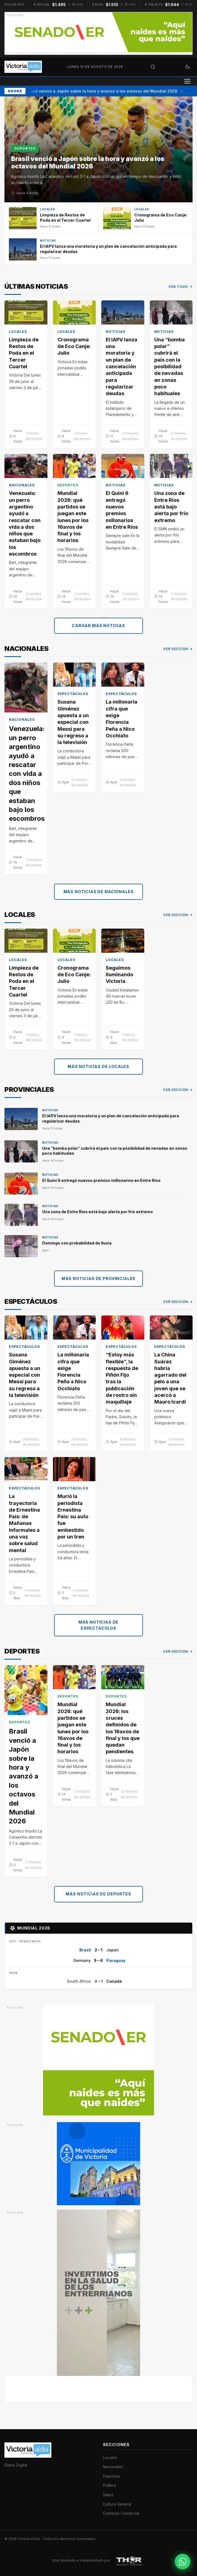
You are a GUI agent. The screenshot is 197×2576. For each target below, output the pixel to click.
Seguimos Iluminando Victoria (119, 974)
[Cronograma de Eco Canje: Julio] (146, 218)
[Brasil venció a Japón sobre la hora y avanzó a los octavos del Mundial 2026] (98, 149)
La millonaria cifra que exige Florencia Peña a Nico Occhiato (121, 718)
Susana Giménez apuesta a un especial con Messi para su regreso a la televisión (73, 722)
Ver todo (180, 287)
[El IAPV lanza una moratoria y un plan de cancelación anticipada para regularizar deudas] (98, 249)
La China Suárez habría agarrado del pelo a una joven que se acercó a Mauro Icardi (170, 1378)
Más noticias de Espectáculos (99, 1624)
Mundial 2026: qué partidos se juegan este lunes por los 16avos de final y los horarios (73, 516)
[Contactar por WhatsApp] (182, 2561)
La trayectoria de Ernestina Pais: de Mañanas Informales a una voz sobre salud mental (24, 1523)
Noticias (115, 331)
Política (109, 2485)
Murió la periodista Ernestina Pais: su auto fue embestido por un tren (72, 1516)
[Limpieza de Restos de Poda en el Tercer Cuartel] (51, 218)
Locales (18, 331)
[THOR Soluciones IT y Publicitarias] (129, 2560)
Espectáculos (73, 694)
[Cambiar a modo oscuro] (188, 67)
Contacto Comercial (121, 2513)
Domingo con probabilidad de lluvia (77, 1243)
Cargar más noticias (98, 625)
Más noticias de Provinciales (99, 1278)
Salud (108, 2494)
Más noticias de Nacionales (99, 891)
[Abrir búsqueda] (153, 67)
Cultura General (117, 2504)
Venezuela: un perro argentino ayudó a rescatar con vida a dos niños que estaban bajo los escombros (25, 523)
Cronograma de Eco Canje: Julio (74, 346)
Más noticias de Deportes (98, 1894)
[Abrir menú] (187, 81)
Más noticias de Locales (98, 1066)
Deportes (68, 485)
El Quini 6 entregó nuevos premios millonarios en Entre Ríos (122, 510)
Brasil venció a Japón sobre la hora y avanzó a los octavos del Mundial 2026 (103, 91)
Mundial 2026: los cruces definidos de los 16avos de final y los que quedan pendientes (123, 1727)
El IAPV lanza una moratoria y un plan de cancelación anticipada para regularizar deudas (121, 366)
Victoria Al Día (29, 2539)
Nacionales (22, 485)
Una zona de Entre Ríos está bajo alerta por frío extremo (171, 506)
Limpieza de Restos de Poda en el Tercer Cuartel (24, 353)
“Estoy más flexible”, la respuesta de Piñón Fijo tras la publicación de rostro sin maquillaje (122, 1378)
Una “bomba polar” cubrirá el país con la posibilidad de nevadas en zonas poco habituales (169, 366)
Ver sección (178, 649)
